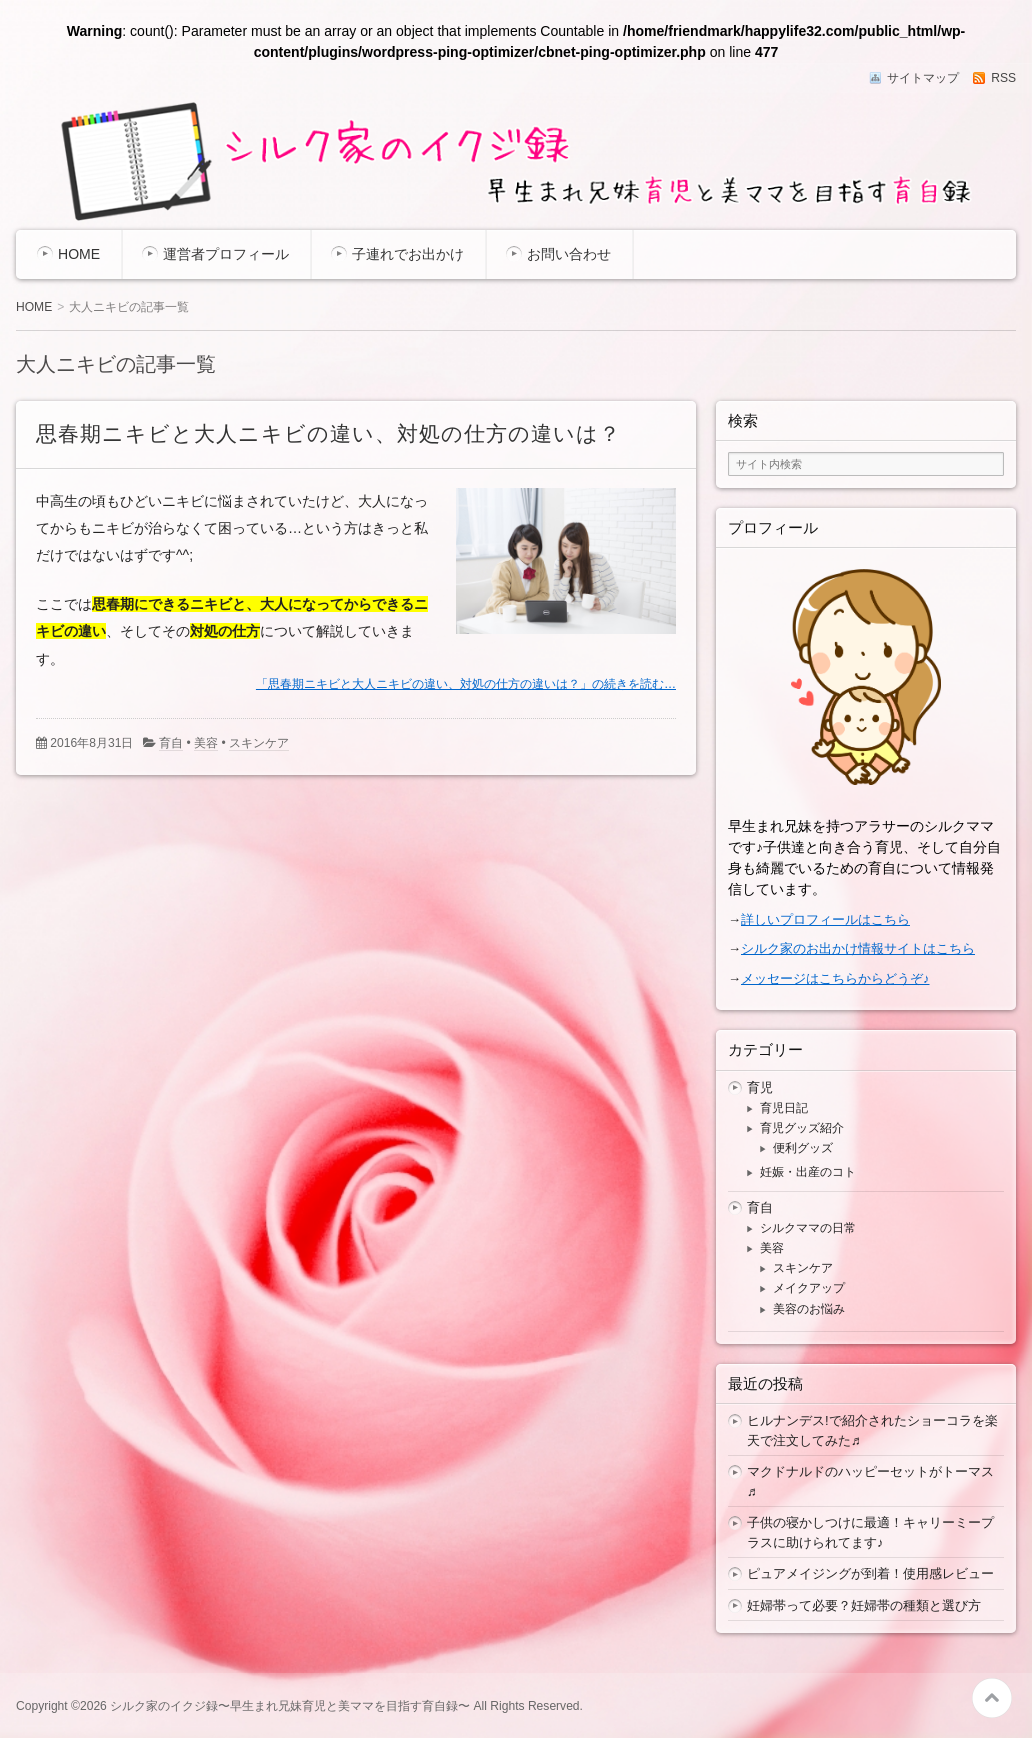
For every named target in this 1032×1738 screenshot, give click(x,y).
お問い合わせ (569, 254)
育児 (760, 1087)
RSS (1003, 78)
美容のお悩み (809, 1309)
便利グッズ (803, 1148)
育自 (171, 743)
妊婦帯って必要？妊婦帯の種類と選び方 (864, 1605)
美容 (206, 743)
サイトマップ (923, 78)
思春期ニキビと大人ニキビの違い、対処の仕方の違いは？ (328, 433)
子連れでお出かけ (408, 254)
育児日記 (784, 1108)
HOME (79, 254)
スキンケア (259, 743)
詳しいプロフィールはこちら (825, 919)
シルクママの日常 (808, 1228)
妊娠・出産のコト (808, 1172)
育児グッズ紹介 (802, 1128)
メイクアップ (809, 1288)
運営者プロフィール (226, 254)
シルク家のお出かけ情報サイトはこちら (858, 948)
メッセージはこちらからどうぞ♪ (835, 978)
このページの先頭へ (992, 1698)
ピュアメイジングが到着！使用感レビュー (870, 1573)
